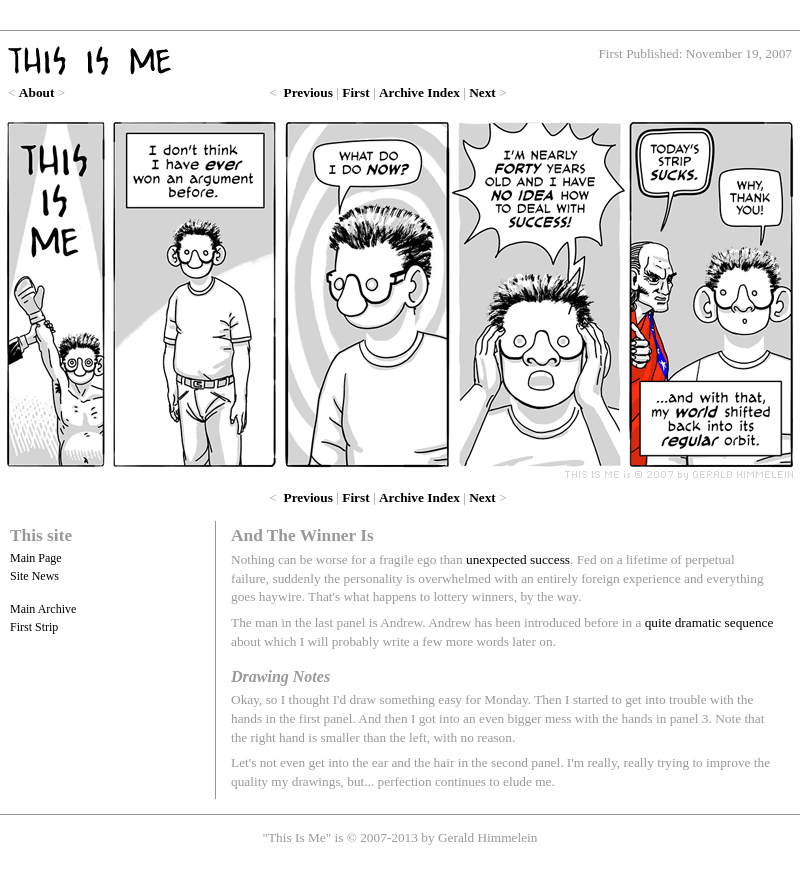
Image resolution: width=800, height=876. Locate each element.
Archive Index (419, 92)
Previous (308, 92)
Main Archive (43, 609)
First (355, 92)
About (37, 92)
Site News (34, 576)
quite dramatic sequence (709, 622)
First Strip (34, 627)
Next (482, 92)
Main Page (36, 558)
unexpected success (518, 559)
